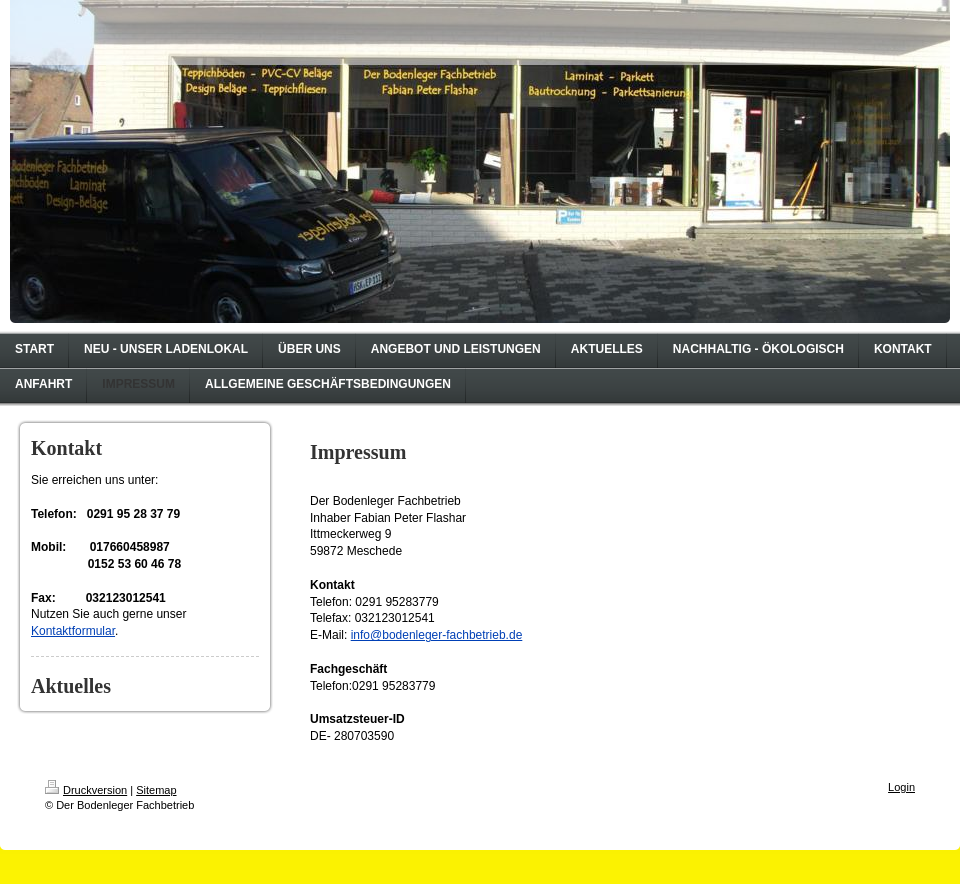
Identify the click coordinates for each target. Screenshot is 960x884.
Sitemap (156, 790)
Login (901, 787)
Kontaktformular (73, 631)
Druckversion (86, 790)
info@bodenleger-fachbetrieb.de (437, 635)
